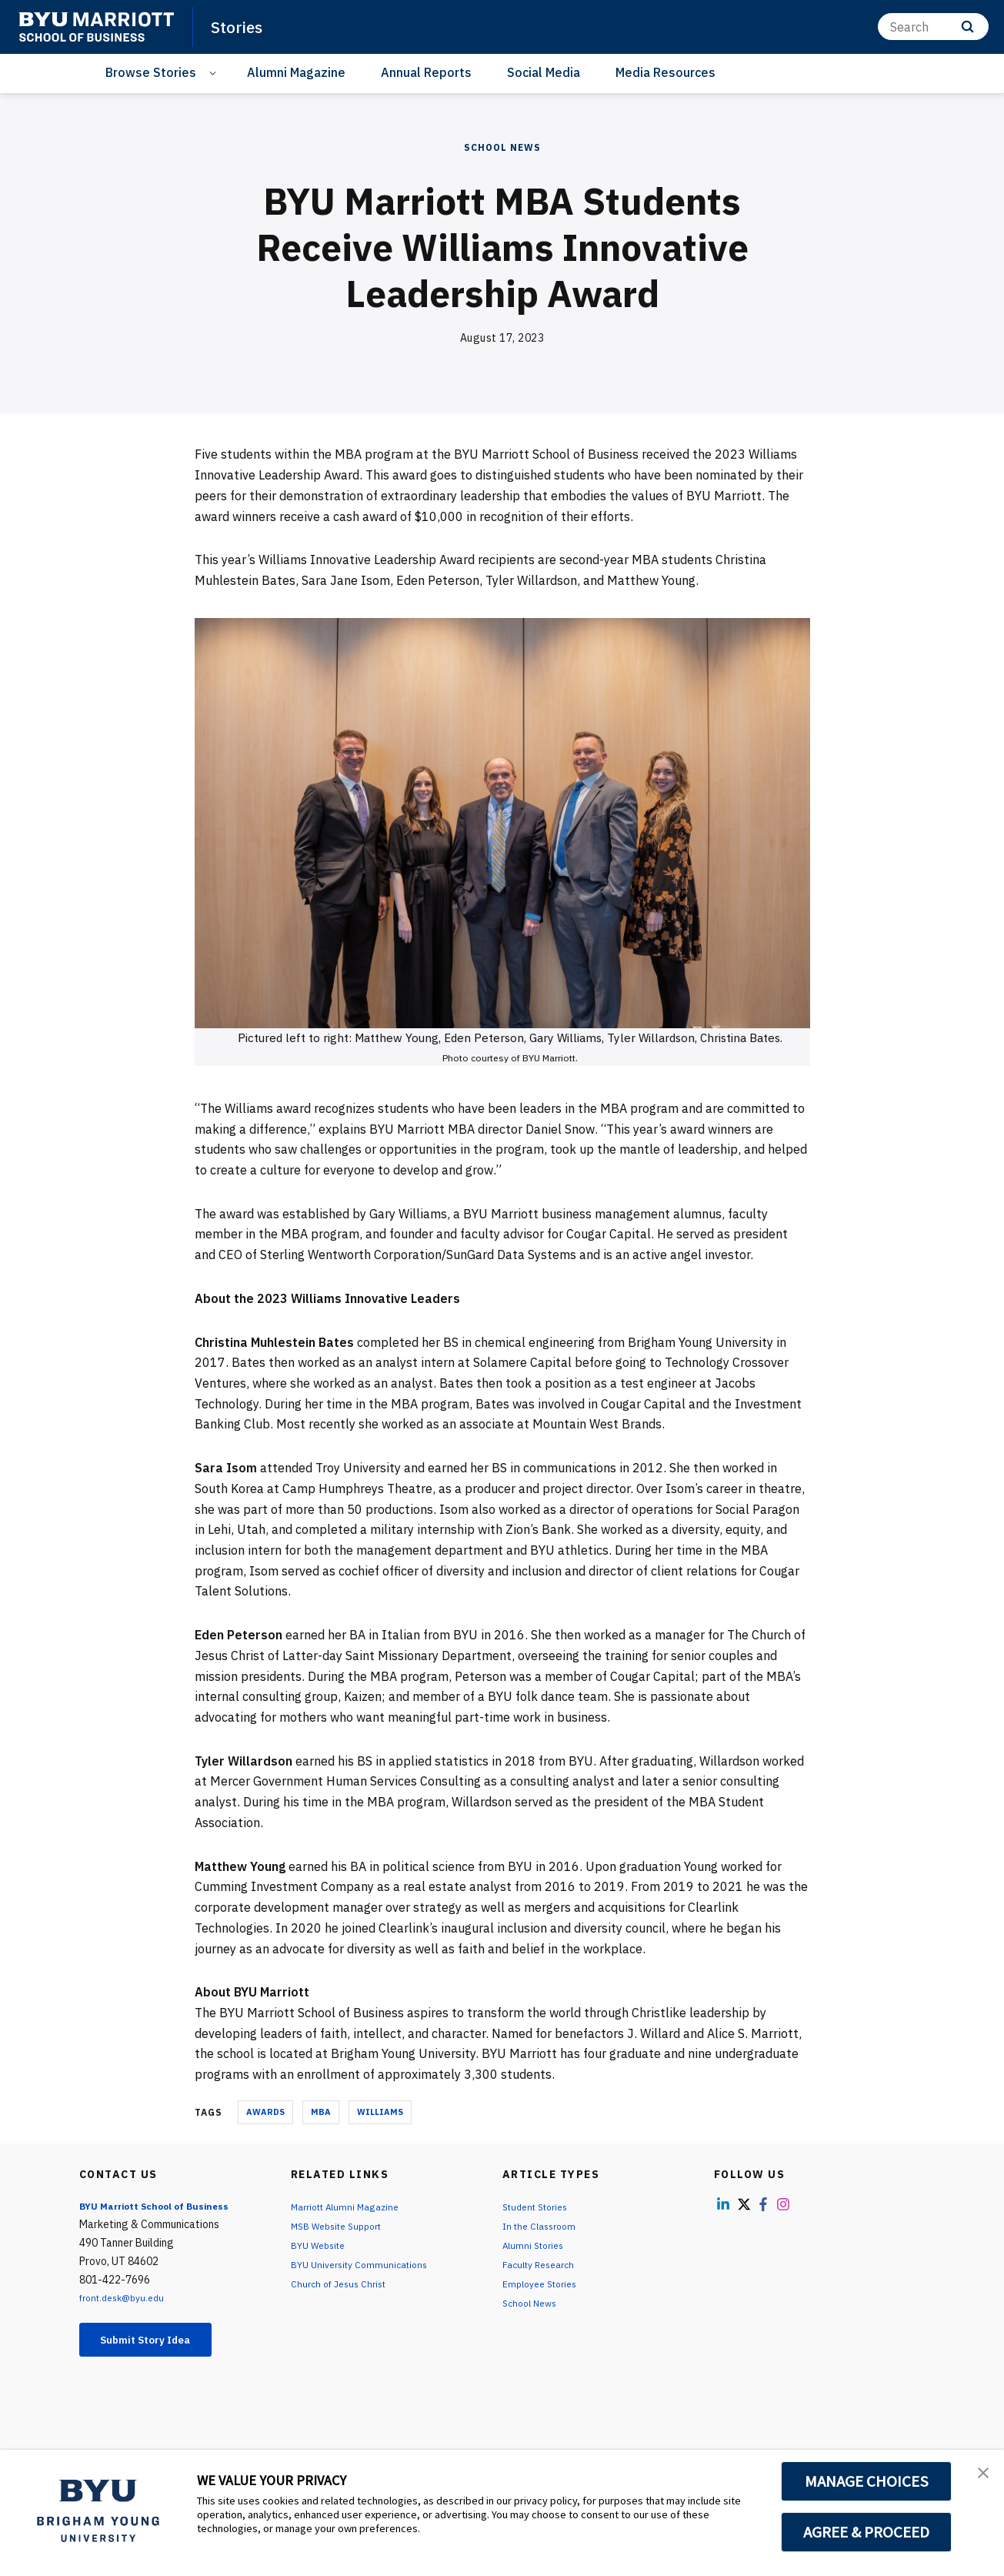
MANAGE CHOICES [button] (866, 2481)
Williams (380, 2112)
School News (502, 147)
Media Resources (665, 72)
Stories (241, 26)
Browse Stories (150, 72)
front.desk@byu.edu (127, 2297)
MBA (321, 2112)
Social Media (543, 72)
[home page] (96, 27)
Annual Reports (426, 72)
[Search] (933, 26)
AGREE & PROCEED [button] (866, 2532)
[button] (978, 2477)
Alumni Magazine (296, 72)
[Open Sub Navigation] (215, 73)
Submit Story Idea (159, 2341)
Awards (265, 2112)
